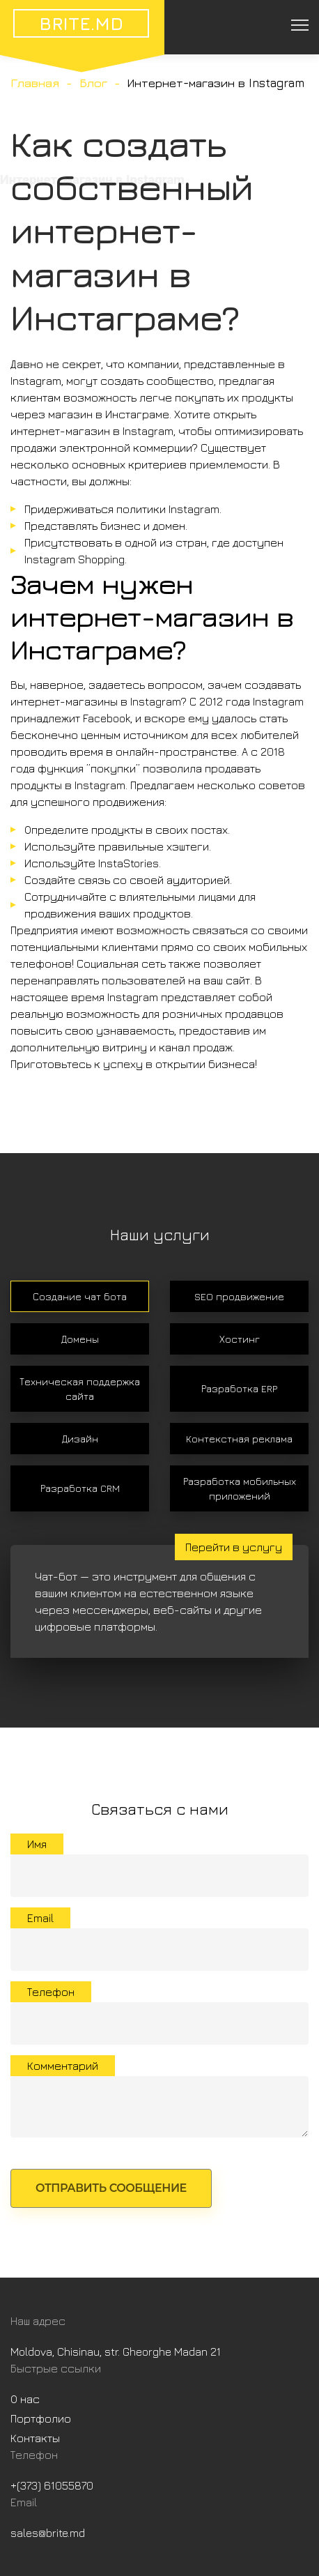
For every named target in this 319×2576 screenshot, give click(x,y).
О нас (25, 2399)
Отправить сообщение (111, 2188)
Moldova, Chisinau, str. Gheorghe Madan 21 (115, 2351)
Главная (34, 83)
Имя (37, 1844)
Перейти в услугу (233, 1547)
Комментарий (62, 2065)
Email (40, 1918)
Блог (93, 83)
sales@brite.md (47, 2533)
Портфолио (40, 2418)
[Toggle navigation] (299, 24)
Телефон (51, 1992)
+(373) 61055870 (51, 2485)
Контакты (35, 2438)
